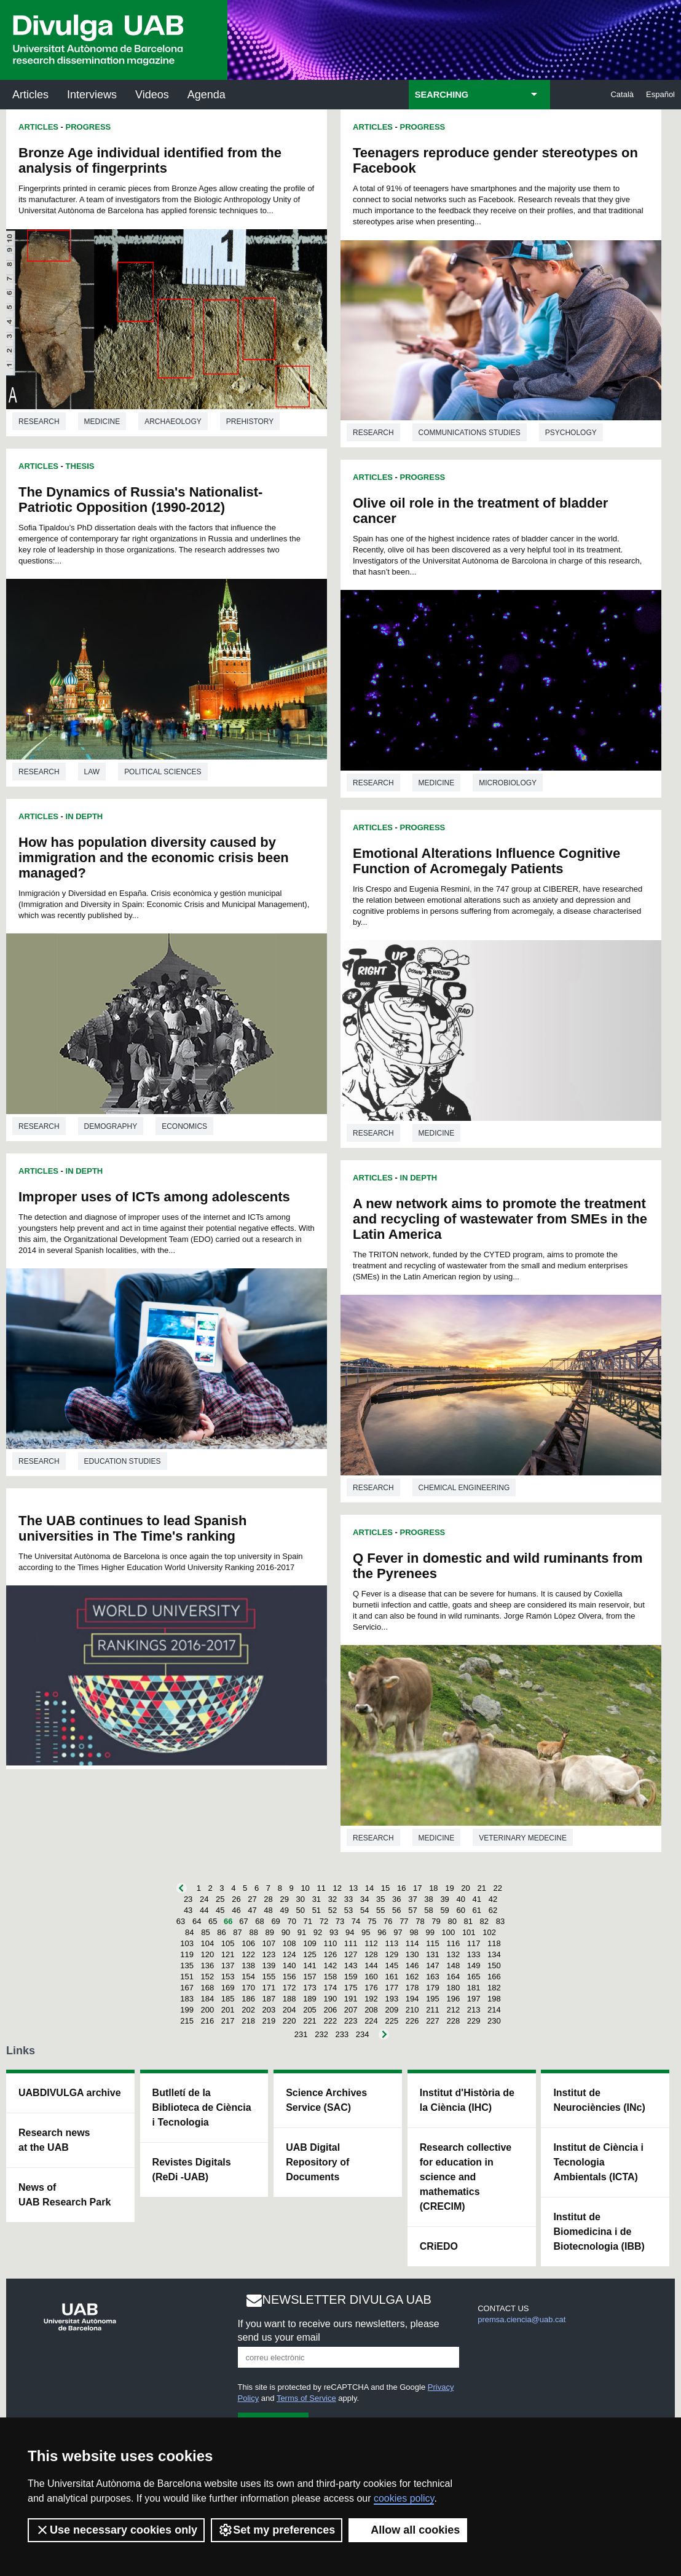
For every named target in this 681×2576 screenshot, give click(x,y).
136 (208, 1965)
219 (269, 2020)
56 (396, 1910)
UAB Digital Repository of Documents (317, 2162)
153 (228, 1976)
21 (481, 1888)
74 (356, 1921)
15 (385, 1888)
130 (412, 1954)
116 (453, 1943)
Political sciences (162, 772)
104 (208, 1943)
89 (270, 1932)
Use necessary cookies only (116, 2530)
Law (92, 772)
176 (371, 1987)
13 (353, 1888)
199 (187, 2009)
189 (310, 1998)
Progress (88, 127)
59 (444, 1910)
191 (351, 1998)
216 (208, 2020)
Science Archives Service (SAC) (326, 2100)
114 (412, 1943)
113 (391, 1943)
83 (500, 1921)
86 (221, 1932)
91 (301, 1932)
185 (228, 1998)
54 (364, 1910)
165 (474, 1976)
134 (494, 1954)
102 (489, 1932)
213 (474, 2009)
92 (317, 1932)
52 (332, 1910)
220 (289, 2020)
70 (291, 1921)
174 (330, 1987)
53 (348, 1910)
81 (468, 1921)
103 (187, 1943)
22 (498, 1888)
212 (453, 2009)
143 (351, 1965)
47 (252, 1910)
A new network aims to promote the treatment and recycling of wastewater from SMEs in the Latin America (500, 1219)
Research (39, 421)
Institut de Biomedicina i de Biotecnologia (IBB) (598, 2232)
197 (474, 1998)
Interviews (92, 94)
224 (371, 2020)
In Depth (84, 816)
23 (188, 1899)
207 (351, 2009)
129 (391, 1954)
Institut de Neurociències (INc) (599, 2100)
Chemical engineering (464, 1487)
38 (428, 1899)
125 (310, 1954)
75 (372, 1921)
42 (493, 1899)
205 (310, 2009)
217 (228, 2020)
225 (391, 2020)
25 (220, 1899)
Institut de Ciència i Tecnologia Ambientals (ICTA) (598, 2162)
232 (321, 2034)
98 (413, 1932)
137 (228, 1965)
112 (371, 1943)
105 (228, 1943)
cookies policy (404, 2498)
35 (380, 1899)
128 (371, 1954)
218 (248, 2020)
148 (453, 1965)
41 (477, 1899)
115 (432, 1943)
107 (269, 1943)
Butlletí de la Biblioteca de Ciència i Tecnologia (201, 2107)
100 (448, 1932)
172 (289, 1987)
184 (208, 1998)
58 (428, 1910)
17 (417, 1888)
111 (351, 1943)
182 (494, 1987)
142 (330, 1965)
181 (474, 1987)
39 (444, 1899)
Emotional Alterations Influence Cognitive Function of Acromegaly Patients (486, 861)
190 (330, 1998)
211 (432, 2009)
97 (397, 1932)
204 (289, 2009)
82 (484, 1921)
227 (432, 2020)
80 (451, 1921)
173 (310, 1987)
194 (412, 1998)
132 (453, 1954)
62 (493, 1910)
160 (371, 1976)
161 (391, 1976)
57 (412, 1910)
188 (289, 1998)
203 (269, 2009)
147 (432, 1965)
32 (332, 1899)
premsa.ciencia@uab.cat (521, 2319)
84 (189, 1932)
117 (474, 1943)
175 (351, 1987)
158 (330, 1976)
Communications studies (470, 432)
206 (330, 2009)
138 (248, 1965)
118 (494, 1943)
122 (248, 1954)
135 (187, 1965)
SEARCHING (441, 95)
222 (330, 2020)
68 (259, 1921)
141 (310, 1965)
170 (248, 1987)
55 (380, 1910)
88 (253, 1932)
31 (316, 1899)
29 (284, 1899)
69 (275, 1921)
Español (660, 94)
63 (180, 1921)
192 (371, 1998)
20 (465, 1888)
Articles (30, 94)
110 (330, 1943)
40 (460, 1899)
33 (348, 1899)
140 (289, 1965)
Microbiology (508, 783)
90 (285, 1932)
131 (432, 1954)
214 (494, 2009)
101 (469, 1932)
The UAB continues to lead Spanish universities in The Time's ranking (132, 1528)
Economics (184, 1126)
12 (337, 1888)
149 (474, 1965)
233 (342, 2034)
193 (391, 1998)
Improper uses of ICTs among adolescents (154, 1196)
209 (391, 2009)
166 (494, 1976)
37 (412, 1899)
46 (236, 1910)
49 (284, 1910)
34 (364, 1899)
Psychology (571, 432)
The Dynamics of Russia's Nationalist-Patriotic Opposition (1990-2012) (140, 499)
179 (432, 1987)
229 (474, 2020)
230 (494, 2020)
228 (453, 2020)
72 (324, 1921)
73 (340, 1921)
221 (310, 2020)
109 (310, 1943)
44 (204, 1910)
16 (401, 1888)
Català (622, 94)
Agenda (206, 94)
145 (391, 1965)
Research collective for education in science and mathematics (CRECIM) (465, 2177)
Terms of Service (306, 2398)
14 (369, 1888)
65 (212, 1921)
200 (208, 2009)
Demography (111, 1126)
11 (321, 1888)
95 (365, 1932)
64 (196, 1921)
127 (351, 1954)
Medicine (102, 421)
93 (333, 1932)
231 (301, 2034)
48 (268, 1910)
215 (187, 2020)
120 (208, 1954)
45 (220, 1910)
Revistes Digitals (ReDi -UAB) (191, 2169)
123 (269, 1954)
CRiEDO (439, 2246)
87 (237, 1932)
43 (188, 1910)
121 (228, 1954)
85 (205, 1932)
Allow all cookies (408, 2530)
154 (248, 1976)
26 (236, 1899)
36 (396, 1899)
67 (243, 1921)
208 (371, 2009)
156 (289, 1976)
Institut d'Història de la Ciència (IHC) (467, 2100)
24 (204, 1899)
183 (187, 1998)
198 (494, 1998)
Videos (152, 94)
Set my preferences (276, 2530)
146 (412, 1965)
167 (187, 1987)
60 (460, 1910)
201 (228, 2009)
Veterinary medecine (523, 1838)
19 (449, 1888)
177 (391, 1987)
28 (268, 1899)
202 (248, 2009)
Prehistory (250, 421)
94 (349, 1932)
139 (269, 1965)
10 (305, 1888)
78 (419, 1921)
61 (477, 1910)
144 (371, 1965)
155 (269, 1976)
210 (412, 2009)
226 (412, 2020)
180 (453, 1987)
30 (300, 1899)
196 (453, 1998)
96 (381, 1932)
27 (252, 1899)
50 (300, 1910)
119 (187, 1954)
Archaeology (173, 421)
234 (362, 2034)
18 (433, 1888)
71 (308, 1921)
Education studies (122, 1461)
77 (404, 1921)
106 (248, 1943)
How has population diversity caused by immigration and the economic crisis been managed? (153, 857)
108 (289, 1943)
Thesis (80, 466)
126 (330, 1954)
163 (432, 1976)
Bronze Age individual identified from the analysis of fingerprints (149, 160)
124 (289, 1954)
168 (208, 1987)
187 (269, 1998)
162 (412, 1976)
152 (208, 1976)
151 (187, 1976)
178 (412, 1987)
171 (269, 1987)
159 (351, 1976)
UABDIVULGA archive (69, 2092)
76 (388, 1921)
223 (351, 2020)
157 (310, 1976)
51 (316, 1910)
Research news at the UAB (54, 2140)
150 (494, 1965)
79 (435, 1921)
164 (453, 1976)
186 (248, 1998)
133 (474, 1954)
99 (429, 1932)
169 (228, 1987)
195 (432, 1998)
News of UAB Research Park (64, 2194)
